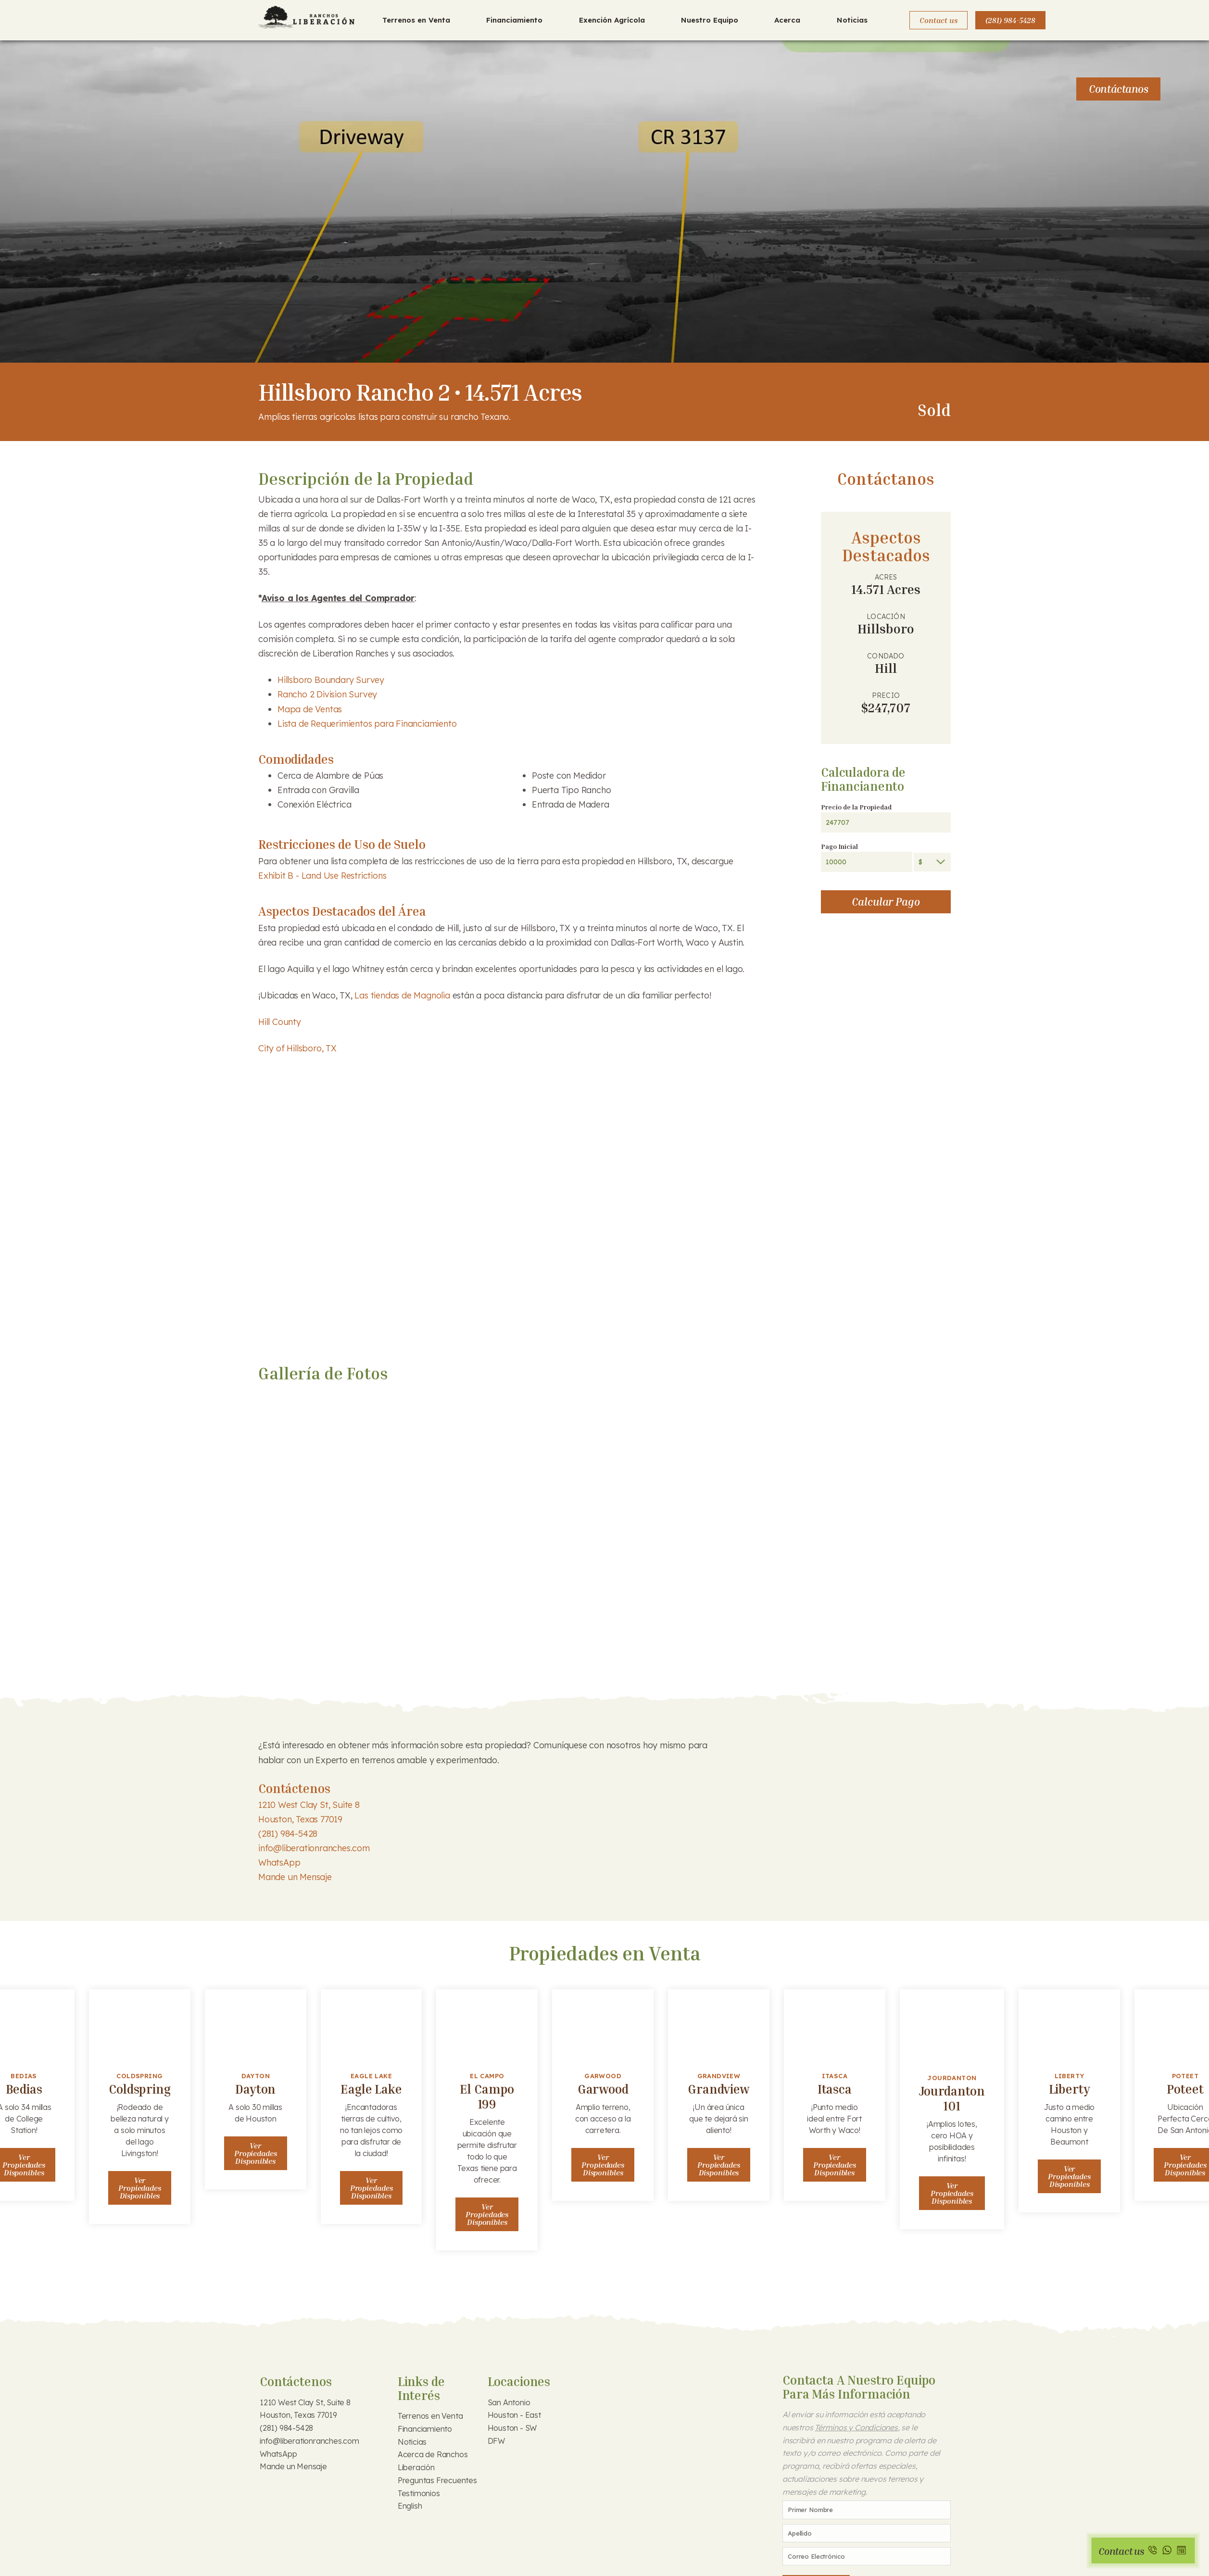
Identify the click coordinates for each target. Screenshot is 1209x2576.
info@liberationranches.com (314, 1848)
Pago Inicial (839, 846)
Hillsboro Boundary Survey (330, 679)
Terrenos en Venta (416, 20)
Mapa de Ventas (309, 709)
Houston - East (514, 2415)
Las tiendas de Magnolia (402, 995)
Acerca (787, 20)
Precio (886, 695)
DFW (496, 2441)
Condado (885, 656)
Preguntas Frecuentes (437, 2480)
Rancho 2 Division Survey (327, 694)
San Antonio (509, 2402)
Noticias (852, 20)
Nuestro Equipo (709, 20)
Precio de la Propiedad (856, 807)
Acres (886, 577)
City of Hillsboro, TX (297, 1048)
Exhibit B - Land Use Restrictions (322, 875)
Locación (886, 616)
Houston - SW (512, 2428)
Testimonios (419, 2493)
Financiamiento (514, 20)
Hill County (279, 1021)
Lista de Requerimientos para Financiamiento (368, 723)
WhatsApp (279, 1862)
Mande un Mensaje (295, 1876)
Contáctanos (1118, 89)
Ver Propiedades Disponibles (139, 2187)
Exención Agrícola (612, 20)
